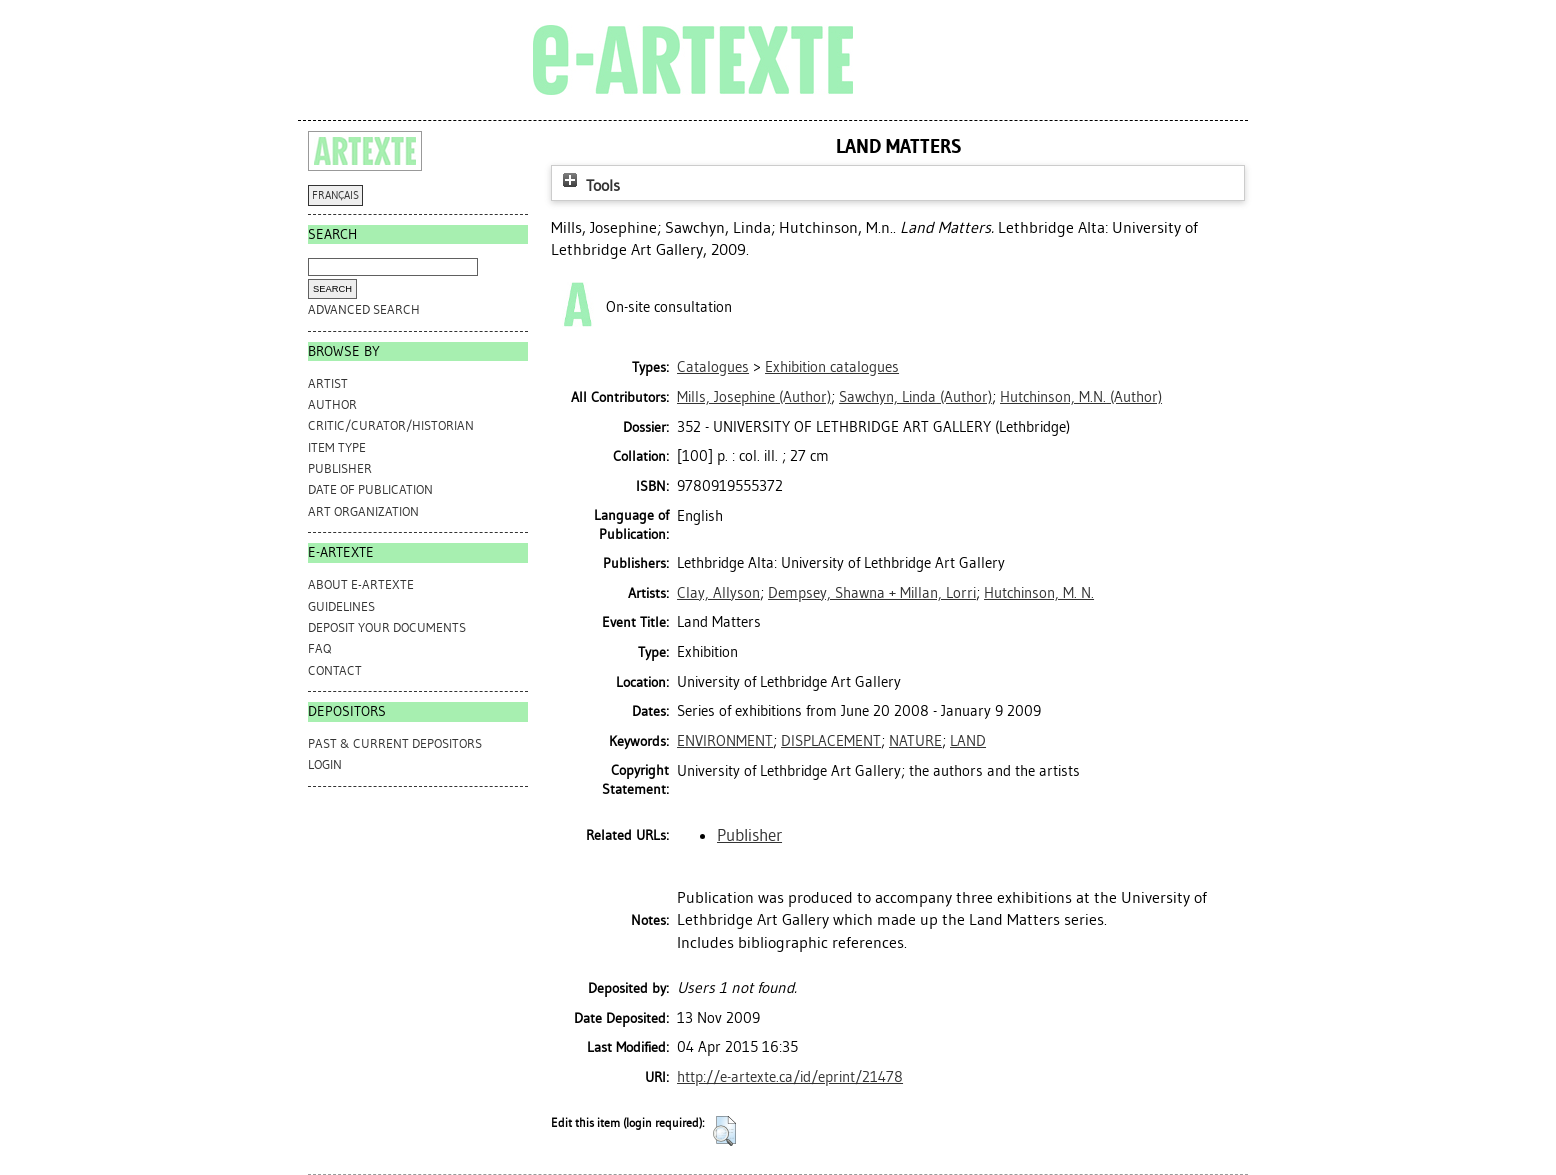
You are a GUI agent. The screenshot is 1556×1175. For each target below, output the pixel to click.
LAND (968, 741)
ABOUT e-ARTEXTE (361, 584)
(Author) (754, 397)
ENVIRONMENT (725, 741)
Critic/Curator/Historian (391, 425)
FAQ (319, 648)
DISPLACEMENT (831, 741)
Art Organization (363, 511)
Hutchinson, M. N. (1039, 593)
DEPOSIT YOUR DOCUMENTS (387, 627)
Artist (328, 383)
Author (332, 404)
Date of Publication (370, 489)
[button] (724, 1131)
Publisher (340, 468)
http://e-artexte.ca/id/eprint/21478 (790, 1077)
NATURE (915, 741)
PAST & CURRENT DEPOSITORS (395, 743)
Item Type (337, 447)
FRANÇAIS (335, 195)
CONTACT (335, 670)
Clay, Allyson (718, 593)
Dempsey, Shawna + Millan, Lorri (872, 593)
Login (325, 764)
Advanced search (364, 309)
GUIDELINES (341, 606)
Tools (589, 185)
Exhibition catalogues (832, 367)
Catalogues (713, 367)
